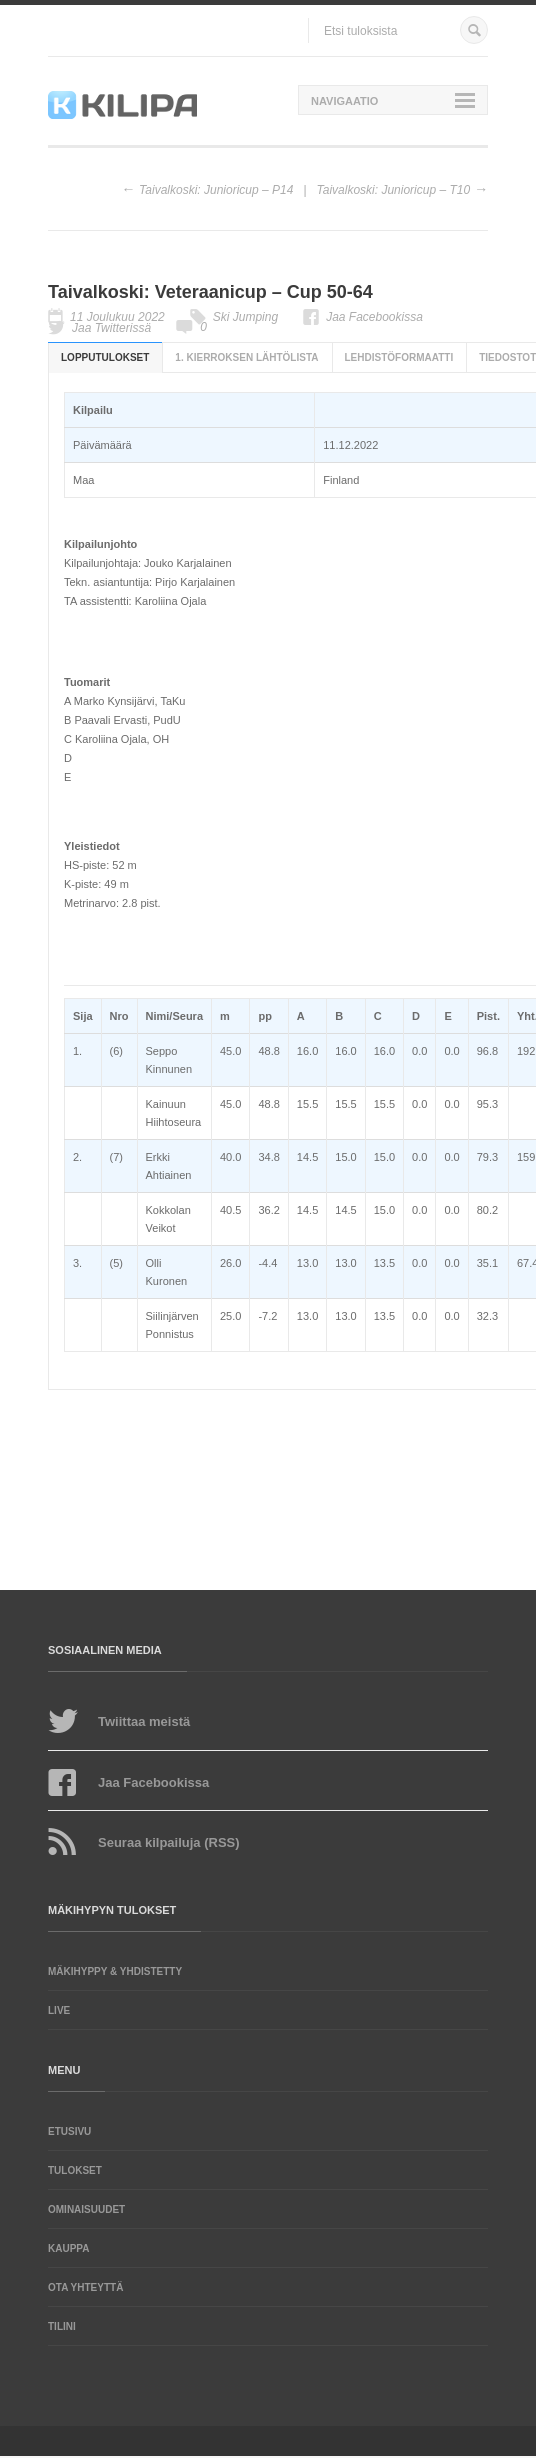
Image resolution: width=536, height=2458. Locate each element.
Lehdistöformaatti (399, 357)
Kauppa (68, 2248)
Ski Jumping (245, 317)
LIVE (59, 2010)
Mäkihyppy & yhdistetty (115, 1971)
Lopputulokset (105, 357)
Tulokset (75, 2170)
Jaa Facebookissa (374, 317)
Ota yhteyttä (85, 2287)
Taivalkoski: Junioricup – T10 (394, 190)
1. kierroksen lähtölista (246, 357)
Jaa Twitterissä (111, 328)
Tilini (62, 2326)
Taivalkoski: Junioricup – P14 (216, 190)
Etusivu (69, 2131)
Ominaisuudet (86, 2209)
